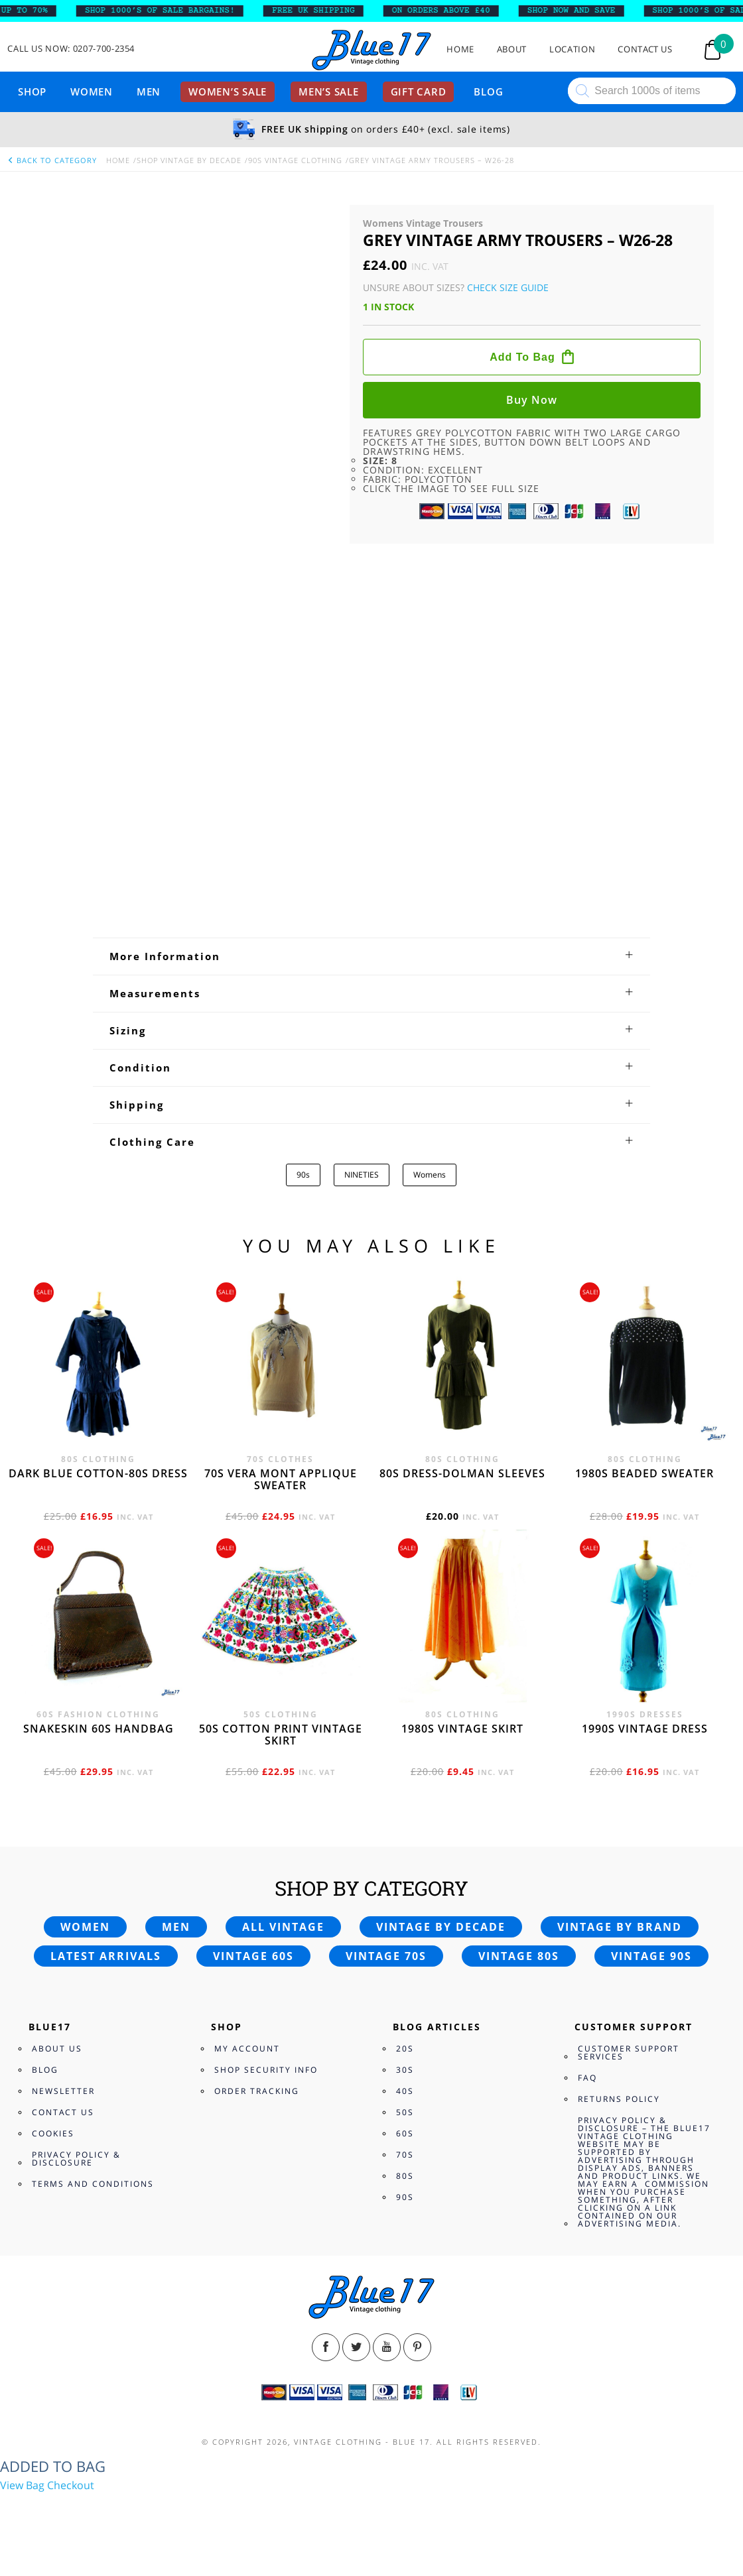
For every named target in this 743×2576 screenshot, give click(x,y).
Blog (488, 91)
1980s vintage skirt (462, 1728)
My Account (247, 2048)
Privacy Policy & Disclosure (76, 2158)
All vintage (283, 1927)
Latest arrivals (105, 1956)
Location (572, 49)
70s (405, 2154)
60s (405, 2133)
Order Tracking (256, 2091)
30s (405, 2069)
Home (460, 49)
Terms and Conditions (93, 2183)
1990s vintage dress (645, 1728)
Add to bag (522, 357)
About (512, 49)
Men (149, 91)
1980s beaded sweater (644, 1473)
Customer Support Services (628, 2052)
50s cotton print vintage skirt (280, 1734)
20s (405, 2048)
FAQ (587, 2077)
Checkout (70, 2485)
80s (405, 2175)
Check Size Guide (508, 287)
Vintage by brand (619, 1927)
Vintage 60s (253, 1956)
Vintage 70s (386, 1956)
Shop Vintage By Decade (189, 160)
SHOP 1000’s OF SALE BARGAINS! (169, 10)
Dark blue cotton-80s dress (98, 1473)
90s (303, 1174)
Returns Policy (619, 2099)
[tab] (371, 956)
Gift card (418, 91)
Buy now (531, 400)
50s (405, 2112)
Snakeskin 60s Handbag (98, 1728)
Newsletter (63, 2091)
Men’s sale (329, 91)
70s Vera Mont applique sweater (280, 1479)
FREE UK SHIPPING (322, 10)
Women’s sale (227, 91)
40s (405, 2091)
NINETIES (361, 1174)
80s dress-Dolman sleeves (462, 1473)
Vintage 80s (518, 1956)
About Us (57, 2048)
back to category (52, 160)
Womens (429, 1174)
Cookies (53, 2133)
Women (91, 91)
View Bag (22, 2485)
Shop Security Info (266, 2069)
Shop (32, 91)
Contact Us (645, 49)
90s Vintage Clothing (295, 160)
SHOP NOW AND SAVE (581, 10)
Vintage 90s (651, 1956)
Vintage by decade (441, 1927)
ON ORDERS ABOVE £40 (450, 10)
